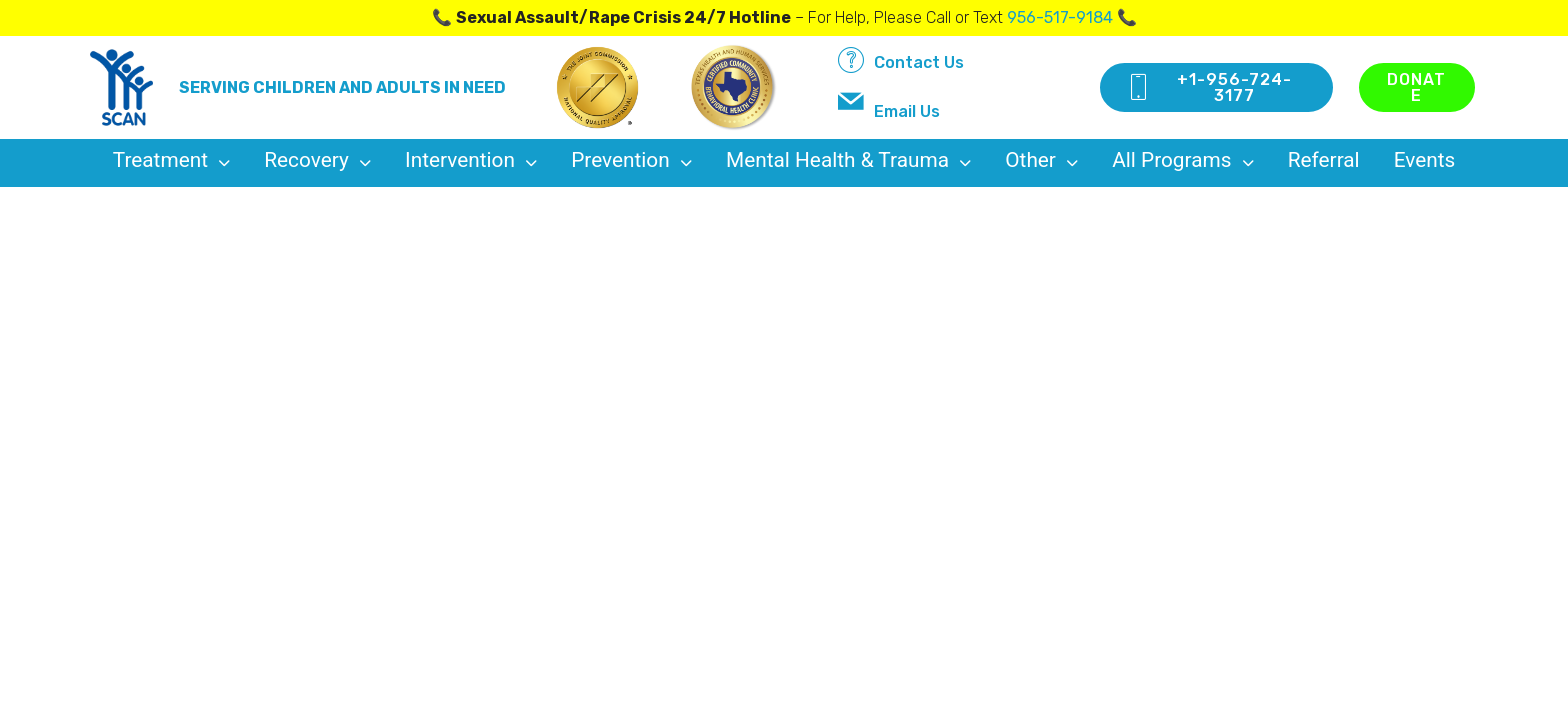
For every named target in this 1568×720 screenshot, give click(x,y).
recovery (317, 160)
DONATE (1416, 87)
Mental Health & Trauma (848, 160)
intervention (471, 160)
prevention (631, 160)
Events (1425, 160)
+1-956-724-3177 (1209, 87)
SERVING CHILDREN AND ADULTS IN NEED (342, 87)
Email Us (889, 105)
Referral (1324, 160)
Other (1041, 160)
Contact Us (901, 60)
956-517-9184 (1060, 17)
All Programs (1183, 160)
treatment (172, 160)
